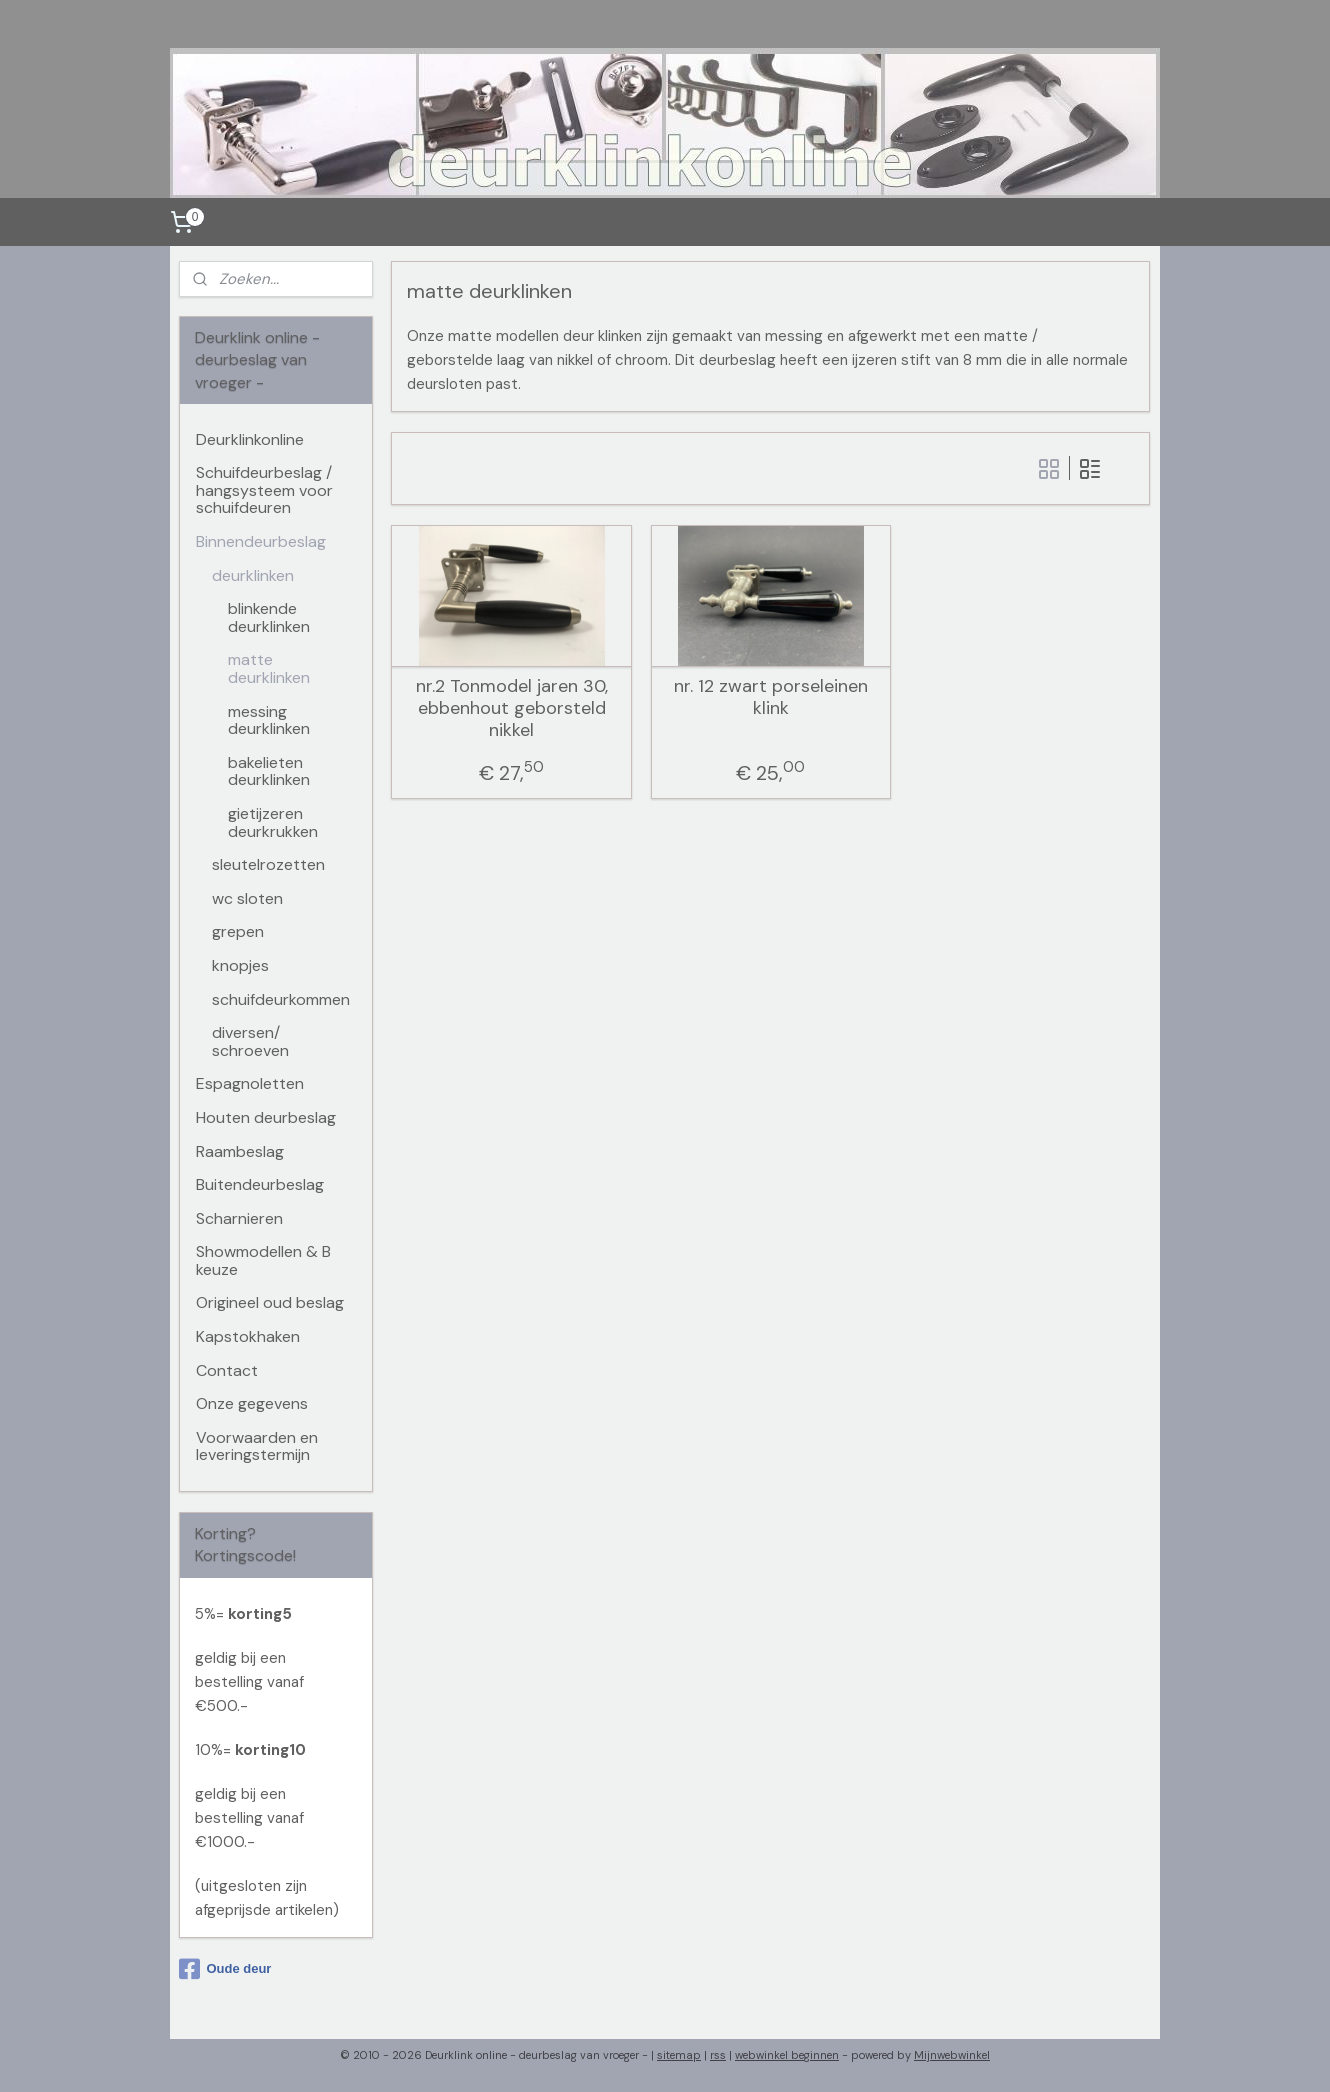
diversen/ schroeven (250, 1041)
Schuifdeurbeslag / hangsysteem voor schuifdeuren (264, 490)
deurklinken (253, 575)
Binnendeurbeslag (261, 541)
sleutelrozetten (268, 864)
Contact (227, 1370)
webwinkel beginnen (787, 2055)
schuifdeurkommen (281, 999)
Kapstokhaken (248, 1336)
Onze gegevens (252, 1403)
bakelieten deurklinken (269, 771)
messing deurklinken (269, 720)
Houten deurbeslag (266, 1117)
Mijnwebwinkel (952, 2055)
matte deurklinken (269, 668)
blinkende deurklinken (269, 617)
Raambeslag (240, 1151)
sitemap (679, 2055)
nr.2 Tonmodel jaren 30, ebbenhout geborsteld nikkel (512, 708)
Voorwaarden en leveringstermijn (257, 1446)
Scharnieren (239, 1218)
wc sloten (247, 898)
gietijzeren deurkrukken (273, 822)
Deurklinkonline (250, 439)
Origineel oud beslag (270, 1302)
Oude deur (225, 1969)
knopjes (240, 965)
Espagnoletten (250, 1083)
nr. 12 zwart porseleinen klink (771, 697)
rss (718, 2055)
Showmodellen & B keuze (263, 1260)
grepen (238, 931)
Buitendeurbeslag (260, 1184)
